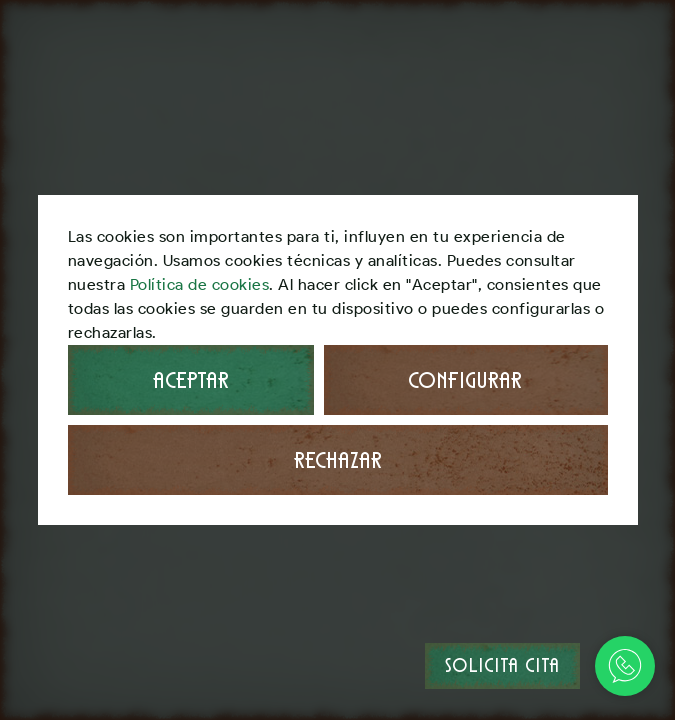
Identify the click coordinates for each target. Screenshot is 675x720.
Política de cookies (200, 284)
